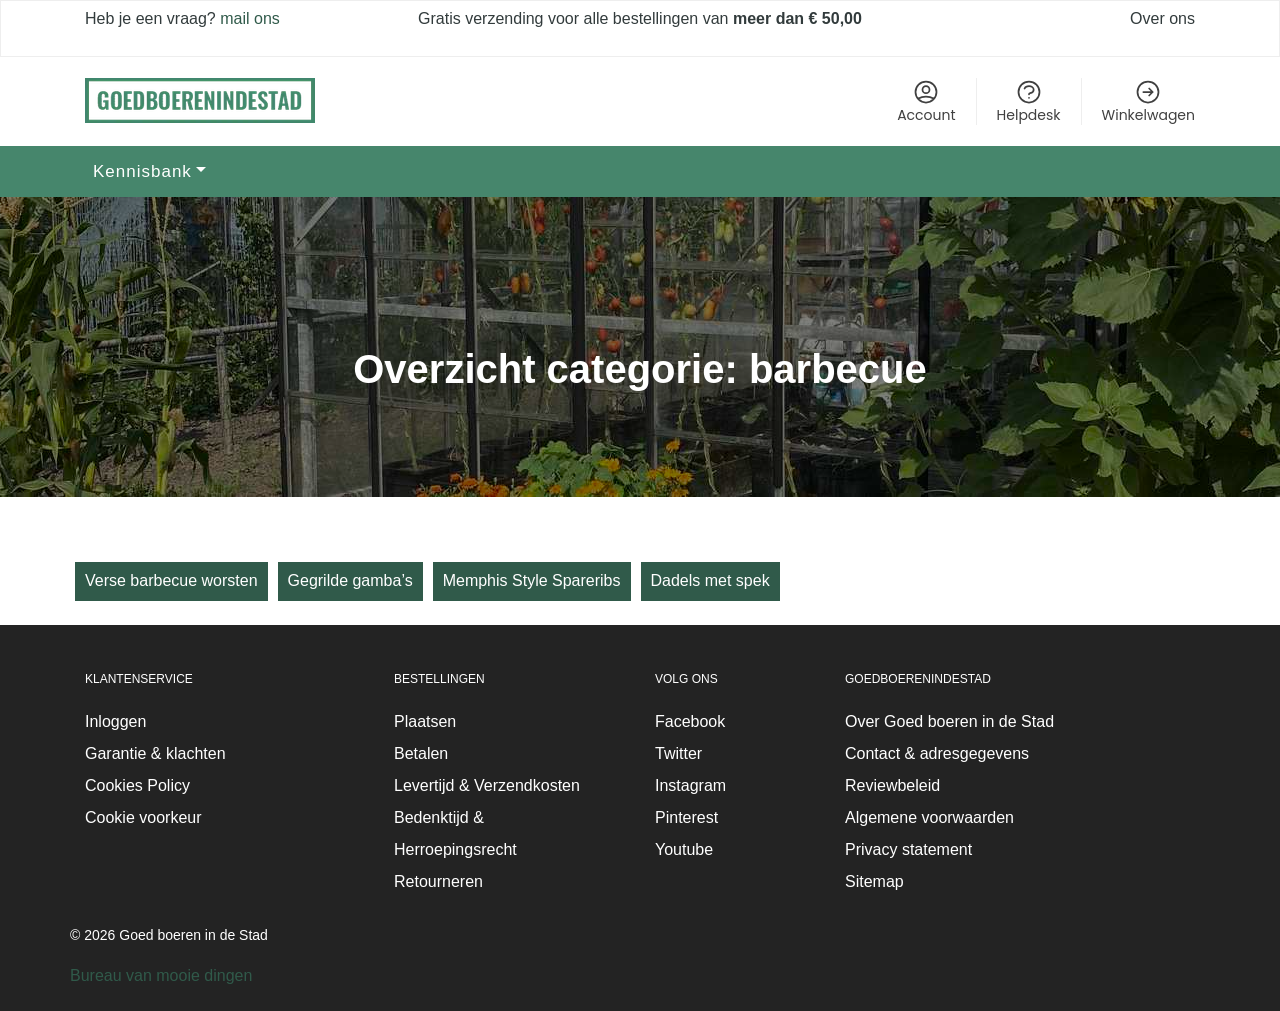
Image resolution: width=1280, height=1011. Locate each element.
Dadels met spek (710, 580)
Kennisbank (142, 171)
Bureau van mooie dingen (161, 975)
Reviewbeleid (892, 785)
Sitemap (874, 881)
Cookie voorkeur (143, 817)
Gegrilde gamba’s (350, 580)
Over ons (1162, 18)
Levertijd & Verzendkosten (487, 785)
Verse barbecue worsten (171, 580)
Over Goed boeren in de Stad (949, 721)
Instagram (690, 785)
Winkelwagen (1148, 101)
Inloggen (115, 721)
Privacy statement (908, 849)
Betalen (421, 753)
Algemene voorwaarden (929, 817)
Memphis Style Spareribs (532, 580)
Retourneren (438, 881)
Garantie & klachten (155, 753)
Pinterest (686, 817)
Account (926, 101)
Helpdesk (1029, 101)
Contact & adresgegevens (937, 753)
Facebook (690, 721)
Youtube (684, 849)
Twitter (678, 753)
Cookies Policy (137, 785)
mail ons (248, 18)
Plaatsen (425, 721)
